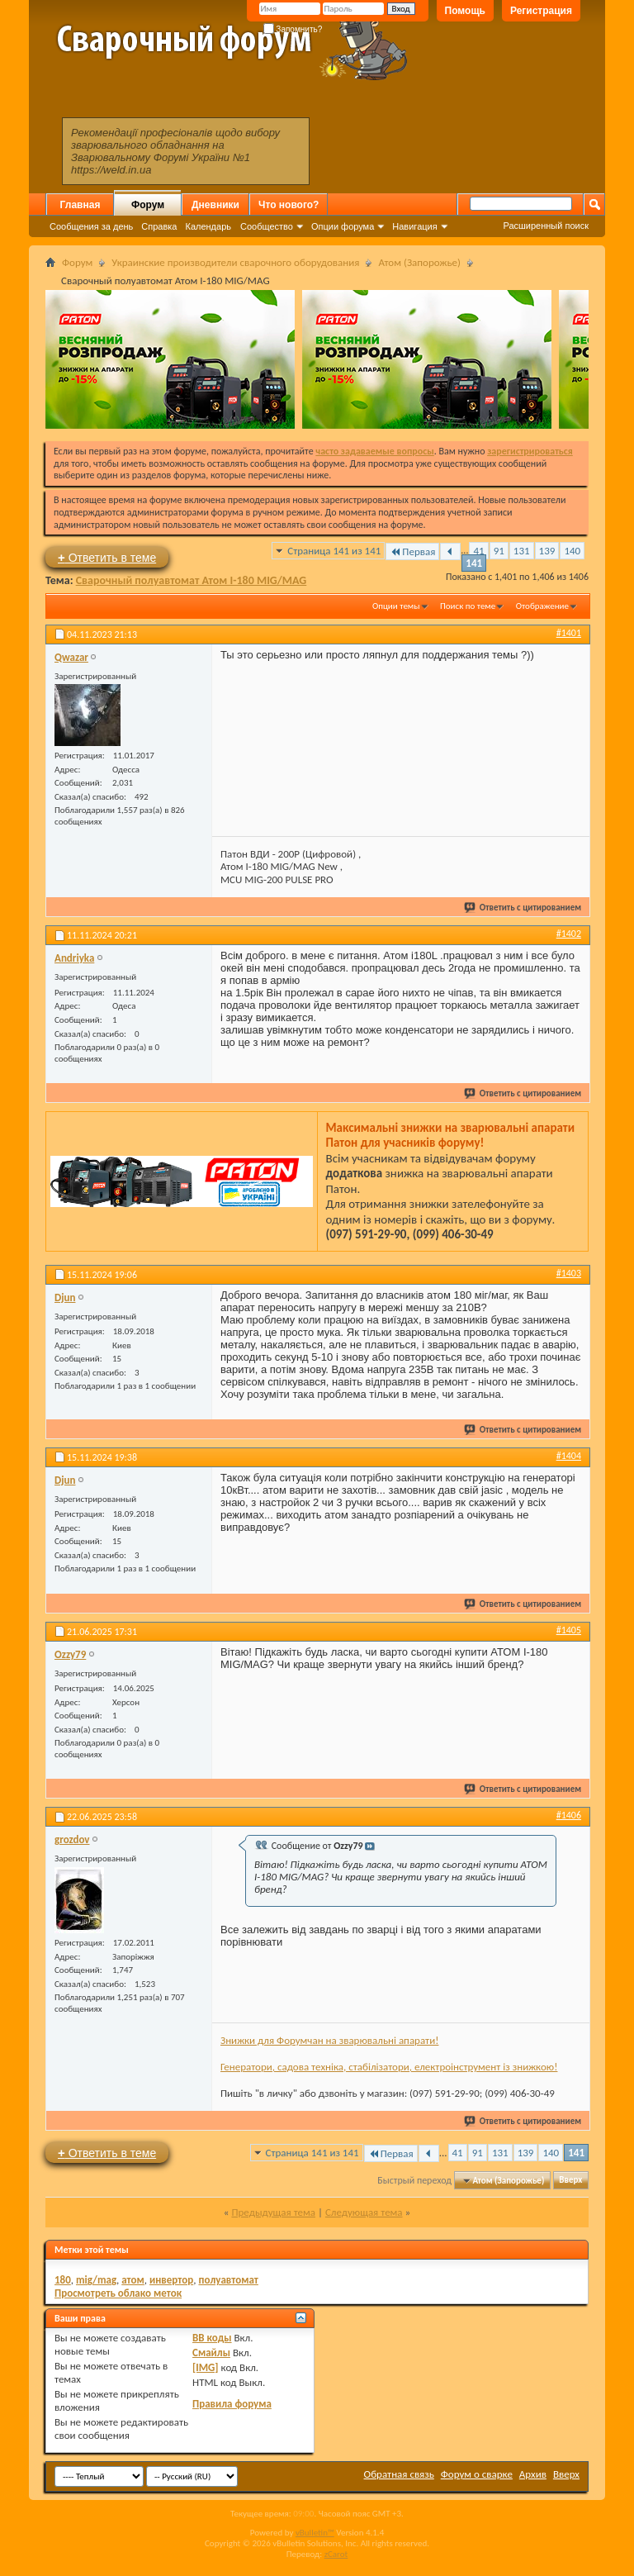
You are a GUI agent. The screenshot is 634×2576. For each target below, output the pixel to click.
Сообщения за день (91, 226)
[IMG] (205, 2367)
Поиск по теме (467, 606)
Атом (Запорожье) (419, 262)
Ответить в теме (107, 557)
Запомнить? (293, 29)
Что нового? (288, 205)
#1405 (568, 1630)
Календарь (208, 226)
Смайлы (211, 2352)
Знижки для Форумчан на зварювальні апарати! (329, 2040)
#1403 (568, 1273)
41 (478, 550)
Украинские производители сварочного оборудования (235, 262)
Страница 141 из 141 (334, 550)
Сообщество (266, 226)
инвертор (171, 2280)
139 (547, 550)
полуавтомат (228, 2280)
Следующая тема (364, 2212)
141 (474, 563)
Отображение (542, 606)
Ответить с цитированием (523, 907)
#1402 (568, 933)
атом (132, 2280)
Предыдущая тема (273, 2212)
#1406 (568, 1815)
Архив (532, 2474)
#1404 (568, 1455)
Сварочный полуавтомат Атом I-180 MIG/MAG (191, 580)
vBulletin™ (315, 2532)
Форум (147, 205)
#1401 (568, 633)
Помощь (465, 11)
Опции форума (342, 226)
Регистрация (541, 11)
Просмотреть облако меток (118, 2293)
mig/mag (96, 2280)
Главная (80, 205)
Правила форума (232, 2404)
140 (572, 550)
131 (521, 550)
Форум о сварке (477, 2474)
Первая (412, 551)
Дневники (215, 205)
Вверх (570, 2180)
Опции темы (396, 606)
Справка (159, 226)
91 (499, 550)
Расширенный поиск (546, 226)
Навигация (414, 226)
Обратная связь (399, 2474)
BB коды (212, 2337)
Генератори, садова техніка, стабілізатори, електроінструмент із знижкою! (388, 2066)
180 (62, 2280)
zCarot (336, 2554)
